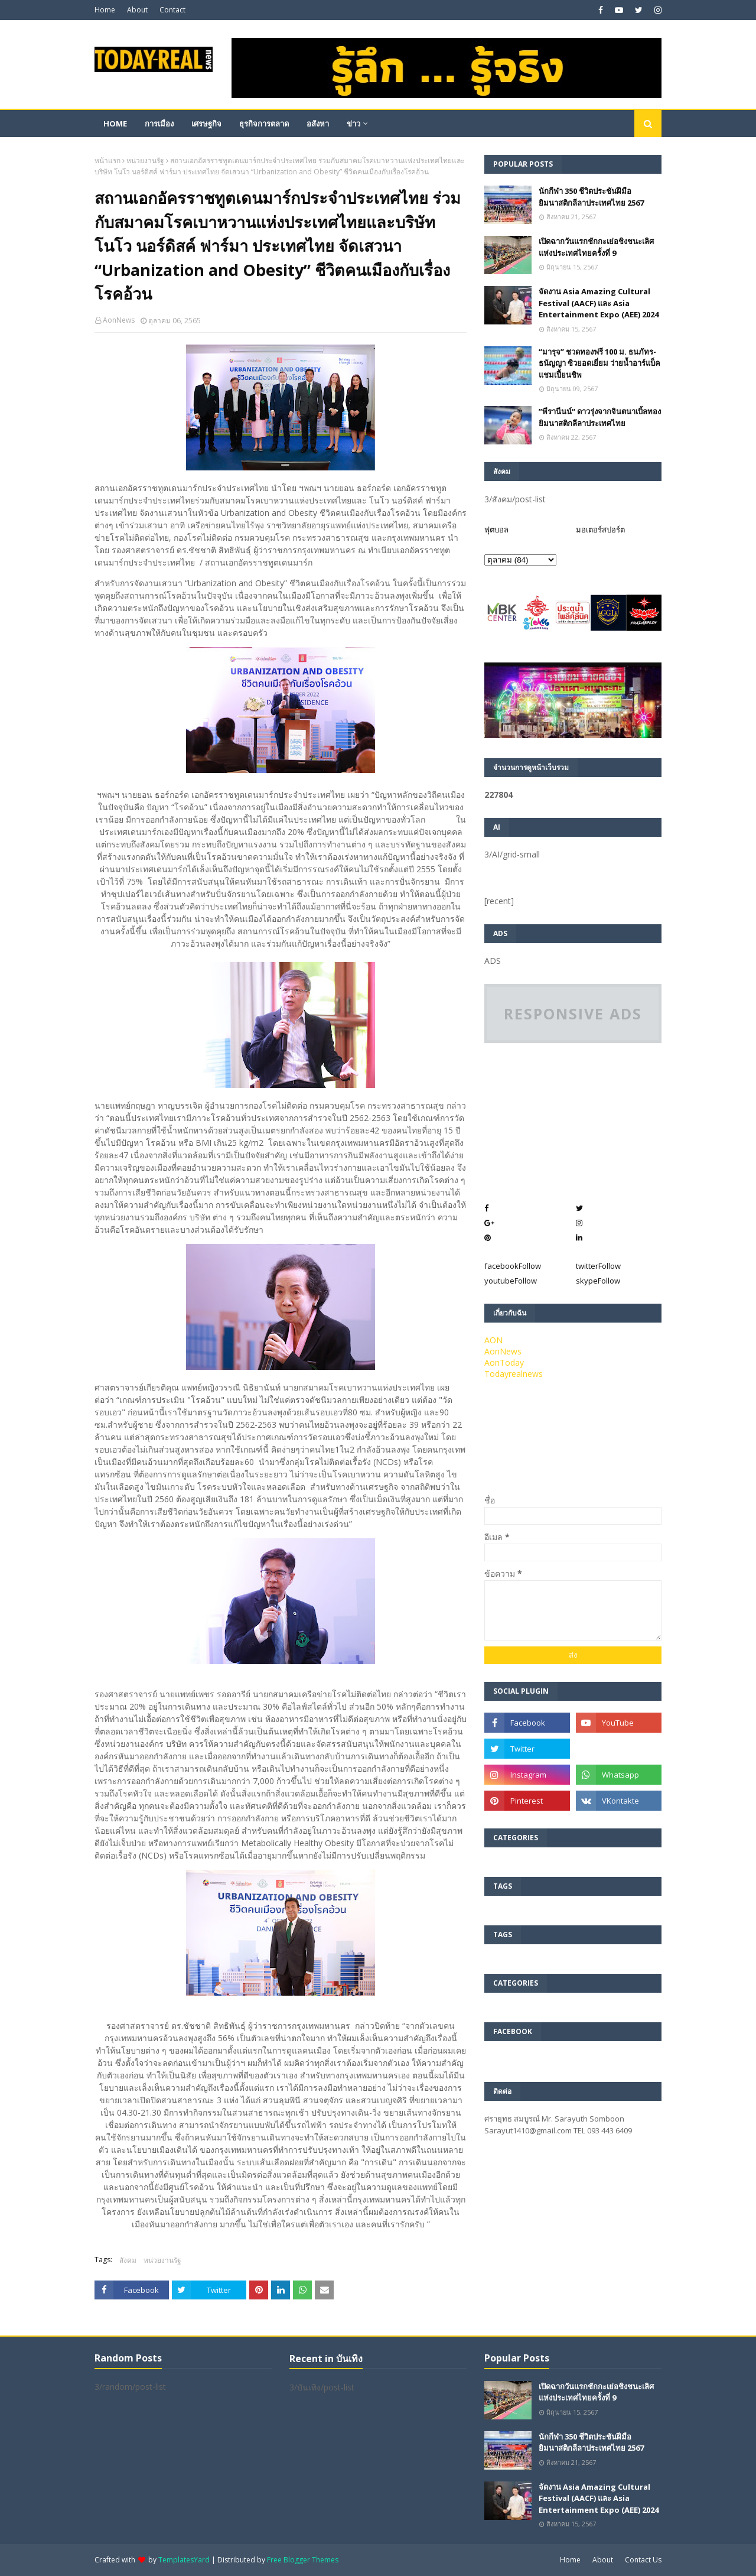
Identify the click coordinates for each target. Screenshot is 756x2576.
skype (598, 1280)
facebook (512, 1266)
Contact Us (643, 2560)
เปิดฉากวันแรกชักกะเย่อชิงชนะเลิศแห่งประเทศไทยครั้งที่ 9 (596, 247)
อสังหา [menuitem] (318, 123)
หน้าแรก (107, 160)
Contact (172, 10)
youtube (510, 1280)
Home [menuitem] (115, 123)
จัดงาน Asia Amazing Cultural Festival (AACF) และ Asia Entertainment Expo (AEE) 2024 (599, 303)
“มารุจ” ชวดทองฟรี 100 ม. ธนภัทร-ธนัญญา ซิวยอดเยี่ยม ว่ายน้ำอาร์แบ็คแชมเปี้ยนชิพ (599, 363)
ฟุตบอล (496, 529)
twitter (598, 1266)
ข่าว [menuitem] (353, 123)
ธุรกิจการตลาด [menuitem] (264, 123)
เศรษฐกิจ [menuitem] (206, 123)
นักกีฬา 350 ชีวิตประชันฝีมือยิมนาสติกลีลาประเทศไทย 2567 (591, 197)
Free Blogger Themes (302, 2560)
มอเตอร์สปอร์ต (600, 529)
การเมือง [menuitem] (159, 123)
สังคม (127, 2260)
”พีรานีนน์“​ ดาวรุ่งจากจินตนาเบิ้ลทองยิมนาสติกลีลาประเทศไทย (600, 417)
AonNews (119, 320)
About (137, 10)
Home (104, 10)
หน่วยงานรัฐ (145, 160)
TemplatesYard (184, 2560)
